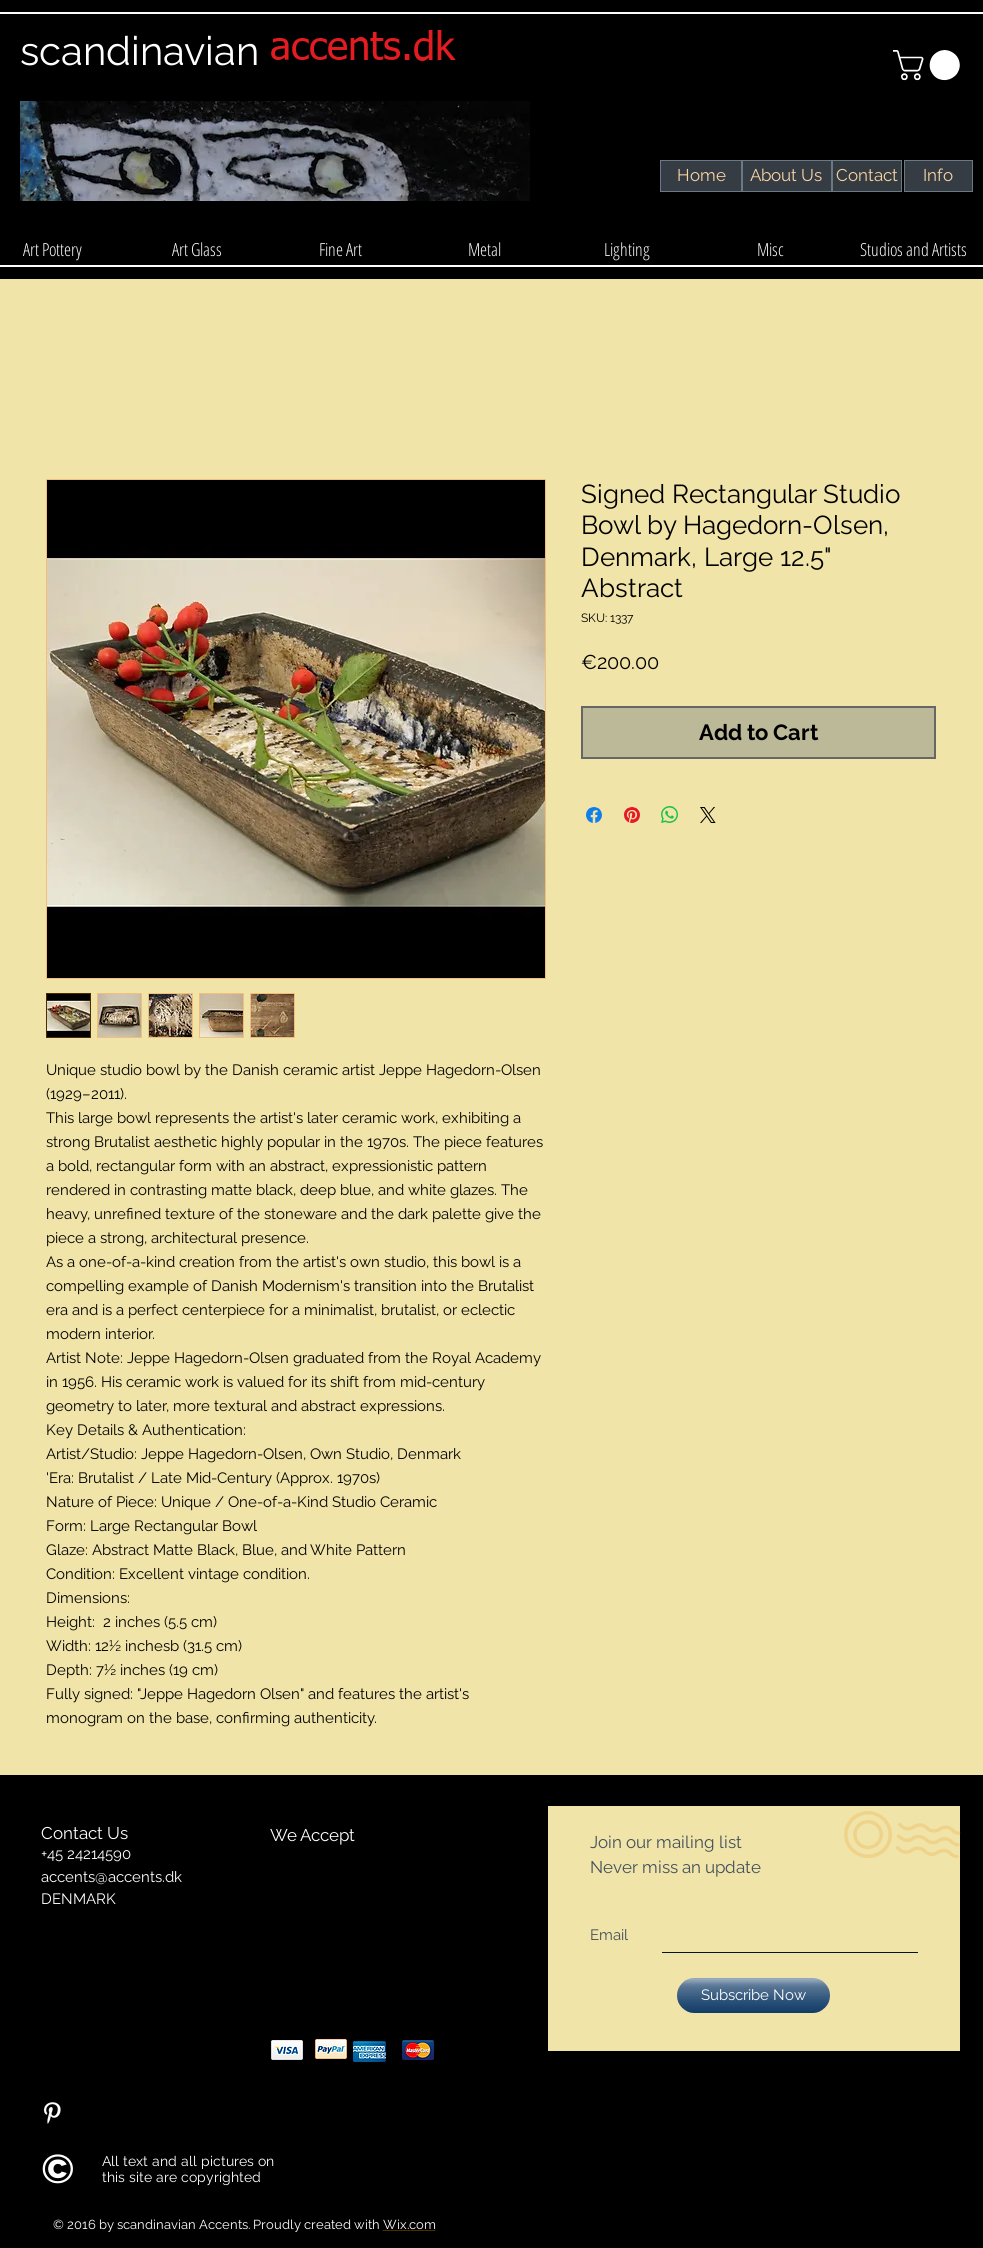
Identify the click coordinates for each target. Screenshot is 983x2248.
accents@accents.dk (111, 1877)
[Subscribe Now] (753, 1995)
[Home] (701, 176)
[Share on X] (708, 815)
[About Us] (786, 176)
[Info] (938, 176)
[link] (930, 65)
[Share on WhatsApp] (670, 815)
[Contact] (867, 176)
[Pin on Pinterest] (632, 815)
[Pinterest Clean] (52, 2113)
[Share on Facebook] (594, 815)
